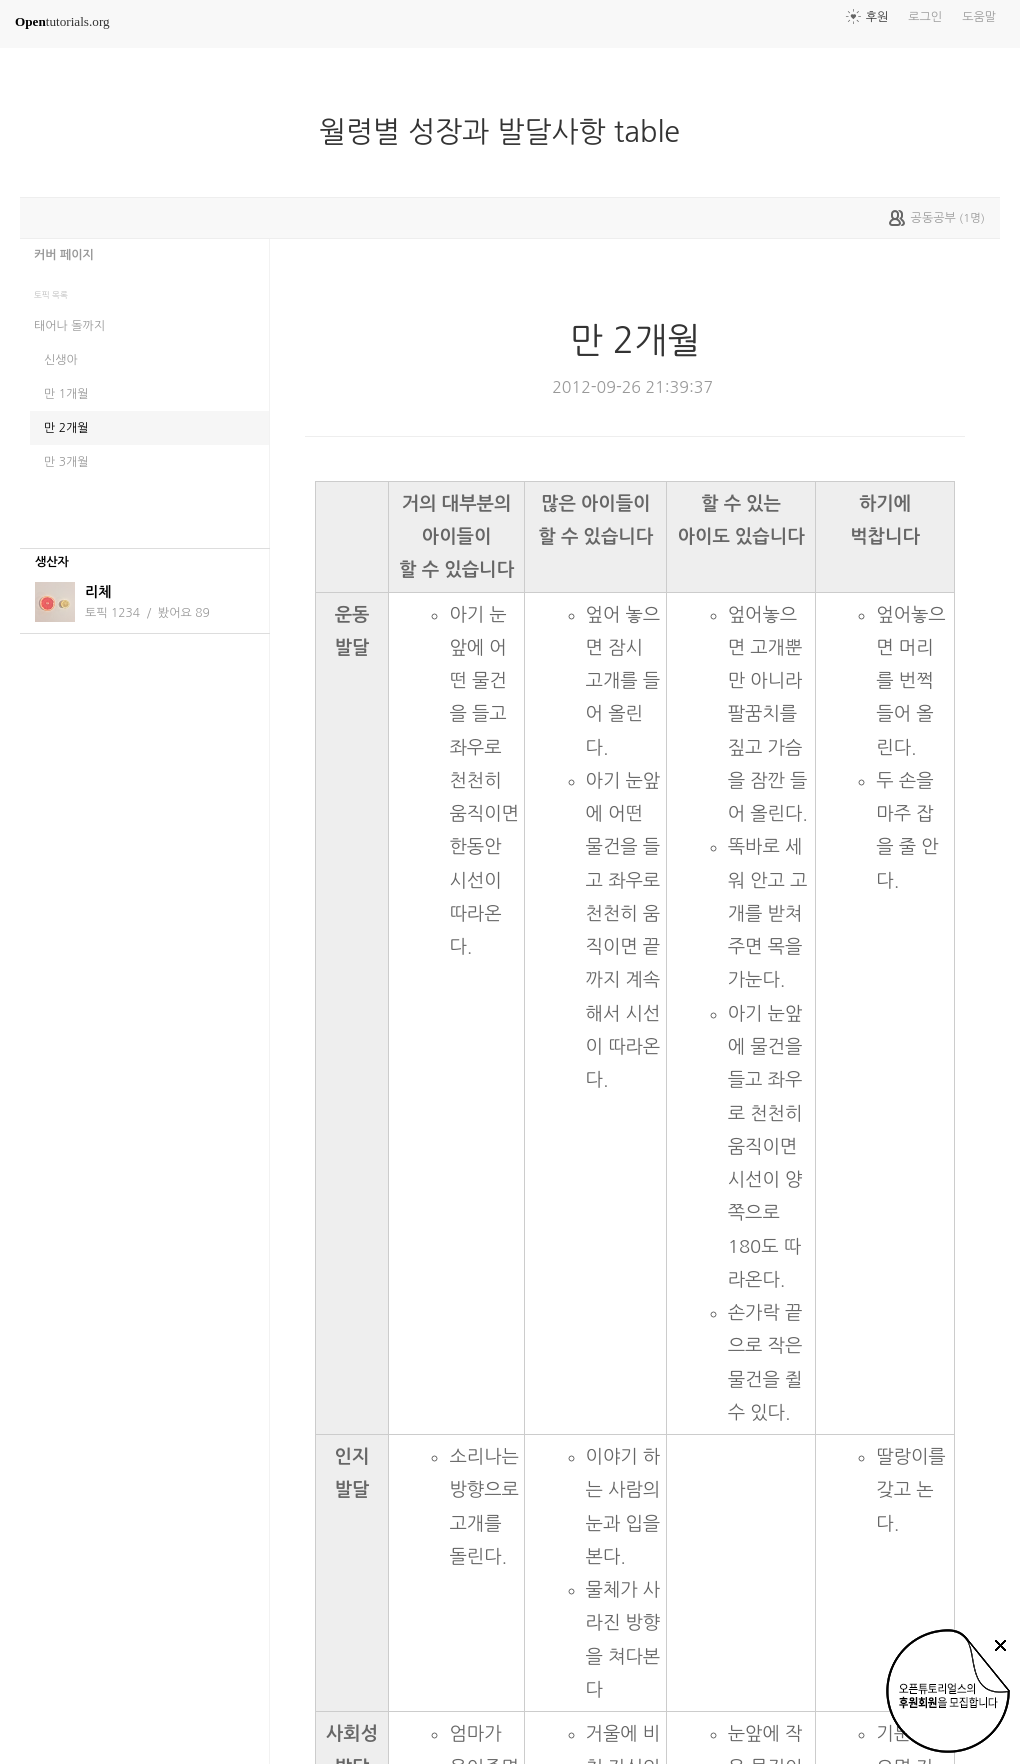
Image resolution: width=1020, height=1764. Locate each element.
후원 (877, 17)
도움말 (979, 17)
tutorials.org (62, 21)
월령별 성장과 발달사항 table (507, 132)
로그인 (925, 17)
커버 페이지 (64, 255)
